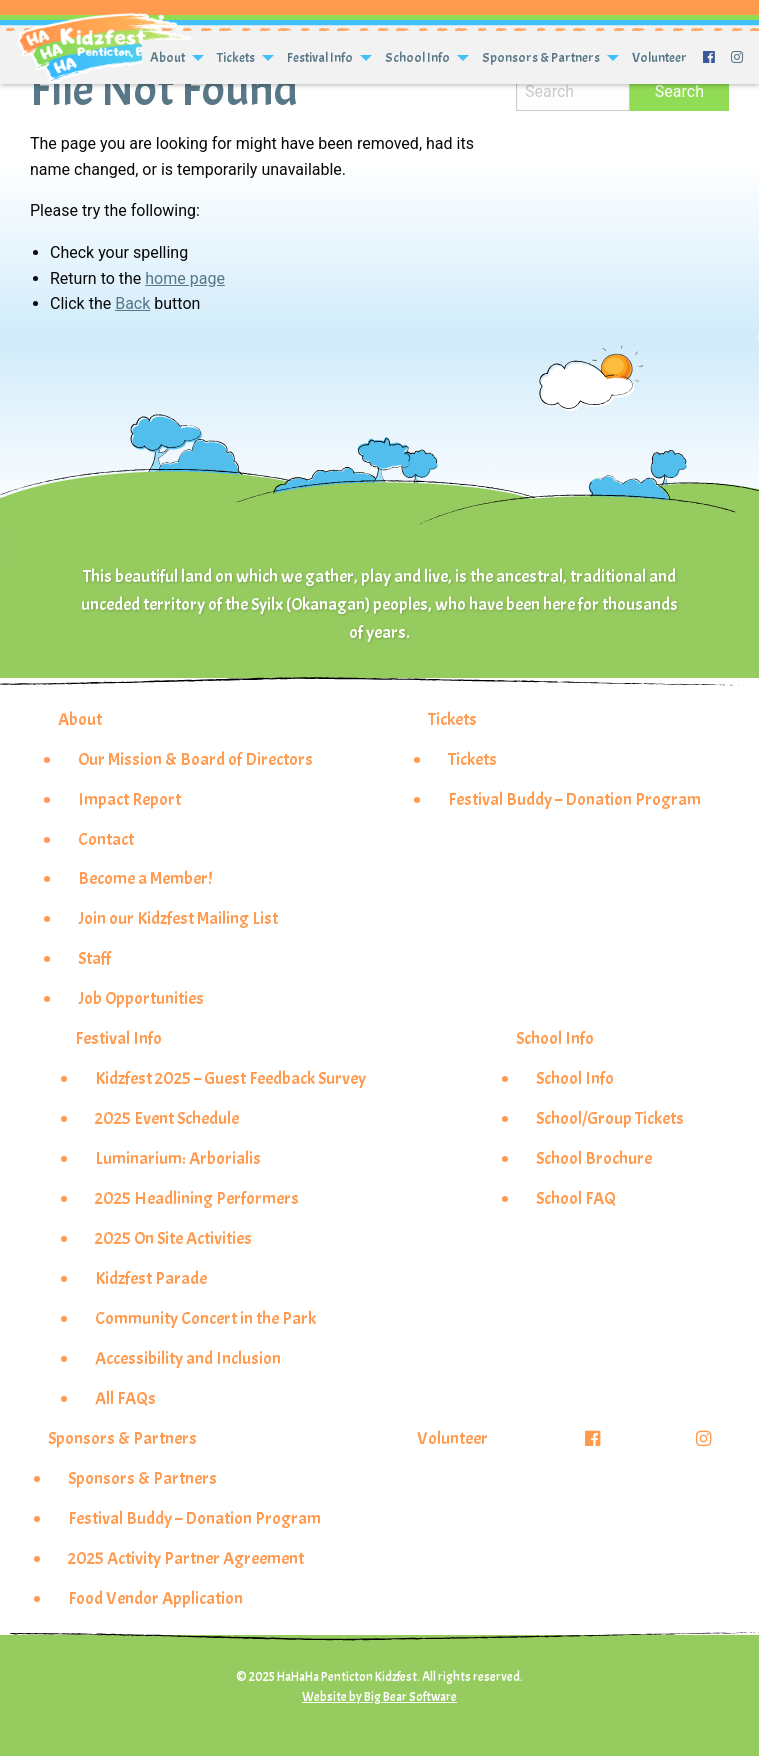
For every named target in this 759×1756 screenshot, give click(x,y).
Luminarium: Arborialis (178, 1158)
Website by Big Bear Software (379, 1697)
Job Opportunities (141, 998)
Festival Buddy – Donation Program (574, 799)
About (167, 57)
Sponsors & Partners (541, 57)
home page (185, 278)
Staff (94, 958)
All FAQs (125, 1398)
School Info (417, 57)
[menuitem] (175, 58)
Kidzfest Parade (151, 1278)
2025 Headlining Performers (197, 1198)
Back (132, 303)
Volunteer (659, 57)
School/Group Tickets (610, 1118)
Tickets (236, 57)
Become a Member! (145, 878)
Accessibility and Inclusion (188, 1358)
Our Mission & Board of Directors (195, 759)
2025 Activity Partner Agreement (186, 1558)
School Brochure (594, 1158)
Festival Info (320, 57)
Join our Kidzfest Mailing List (178, 918)
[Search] (573, 91)
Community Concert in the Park (205, 1318)
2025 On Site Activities (173, 1238)
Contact (106, 839)
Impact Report (129, 799)
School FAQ (576, 1198)
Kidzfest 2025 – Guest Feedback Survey (230, 1078)
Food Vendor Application (155, 1598)
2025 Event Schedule (167, 1118)
